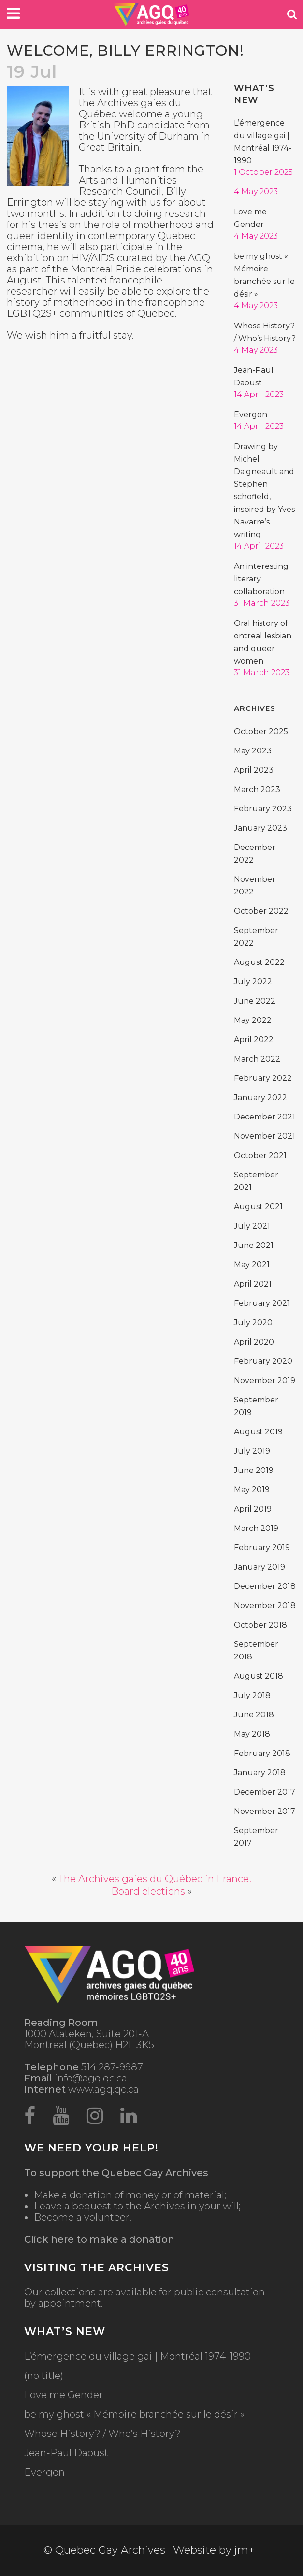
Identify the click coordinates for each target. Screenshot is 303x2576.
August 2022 (259, 962)
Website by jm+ (214, 2550)
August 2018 (258, 1676)
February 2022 (263, 1078)
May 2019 (252, 1489)
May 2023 (253, 750)
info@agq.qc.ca (75, 2078)
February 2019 (262, 1547)
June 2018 (254, 1714)
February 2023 (263, 808)
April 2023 (254, 770)
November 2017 (264, 1811)
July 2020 (253, 1322)
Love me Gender (63, 2395)
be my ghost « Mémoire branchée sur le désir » (134, 2414)
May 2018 (252, 1734)
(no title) (43, 2375)
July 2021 (252, 1226)
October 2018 (260, 1624)
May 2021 (252, 1264)
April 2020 (254, 1341)
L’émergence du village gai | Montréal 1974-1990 (137, 2356)
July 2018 (252, 1695)
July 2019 (252, 1451)
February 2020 (263, 1361)
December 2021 (264, 1116)
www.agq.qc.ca (81, 2089)
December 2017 (264, 1792)
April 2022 (254, 1039)
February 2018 (262, 1753)
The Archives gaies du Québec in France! (155, 1878)
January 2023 (260, 828)
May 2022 (253, 1020)
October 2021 (260, 1155)
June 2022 (254, 1000)
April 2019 (253, 1509)
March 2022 (257, 1058)
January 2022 (260, 1097)
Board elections (148, 1891)
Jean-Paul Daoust (66, 2453)
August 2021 (258, 1206)
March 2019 (256, 1528)
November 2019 (264, 1380)
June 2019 (254, 1470)
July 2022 (253, 981)
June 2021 (254, 1245)
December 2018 (265, 1586)
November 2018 (265, 1605)
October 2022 (261, 911)
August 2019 (258, 1431)
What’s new (254, 94)
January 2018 (260, 1772)
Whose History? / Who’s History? (102, 2433)
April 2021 (253, 1283)
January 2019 (259, 1566)
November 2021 (264, 1136)
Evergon (250, 414)
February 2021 (262, 1303)
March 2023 (257, 789)
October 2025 (261, 731)
